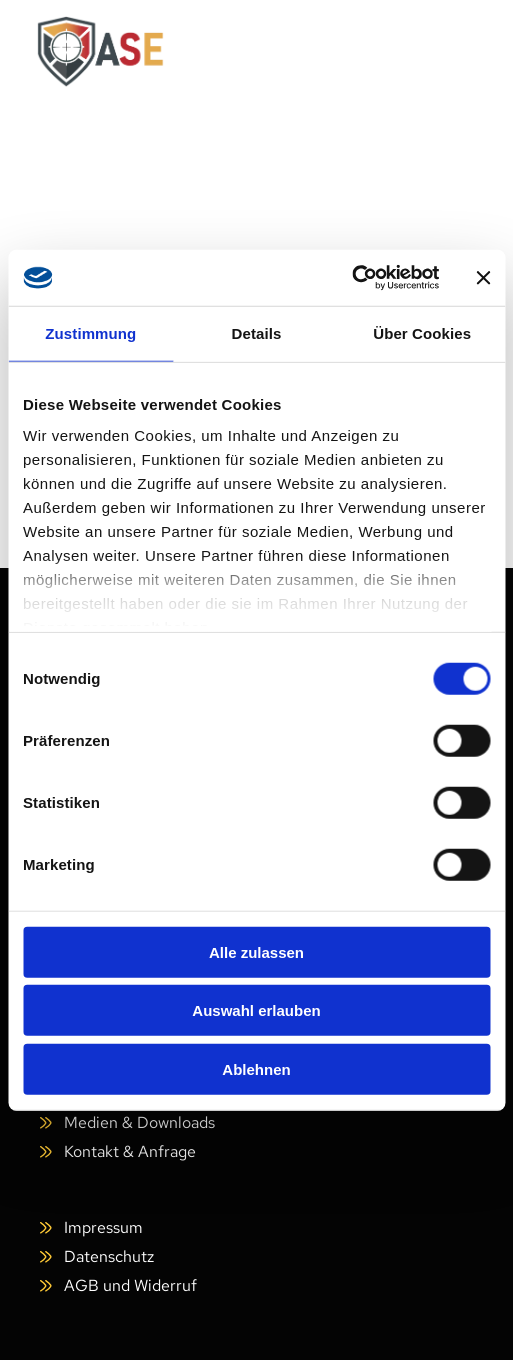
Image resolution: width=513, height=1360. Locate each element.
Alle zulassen (256, 951)
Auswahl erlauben (256, 1010)
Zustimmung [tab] (90, 332)
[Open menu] (446, 52)
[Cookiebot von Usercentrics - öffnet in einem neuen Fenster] (351, 278)
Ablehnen (256, 1068)
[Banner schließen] (483, 278)
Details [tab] (257, 332)
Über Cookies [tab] (422, 332)
